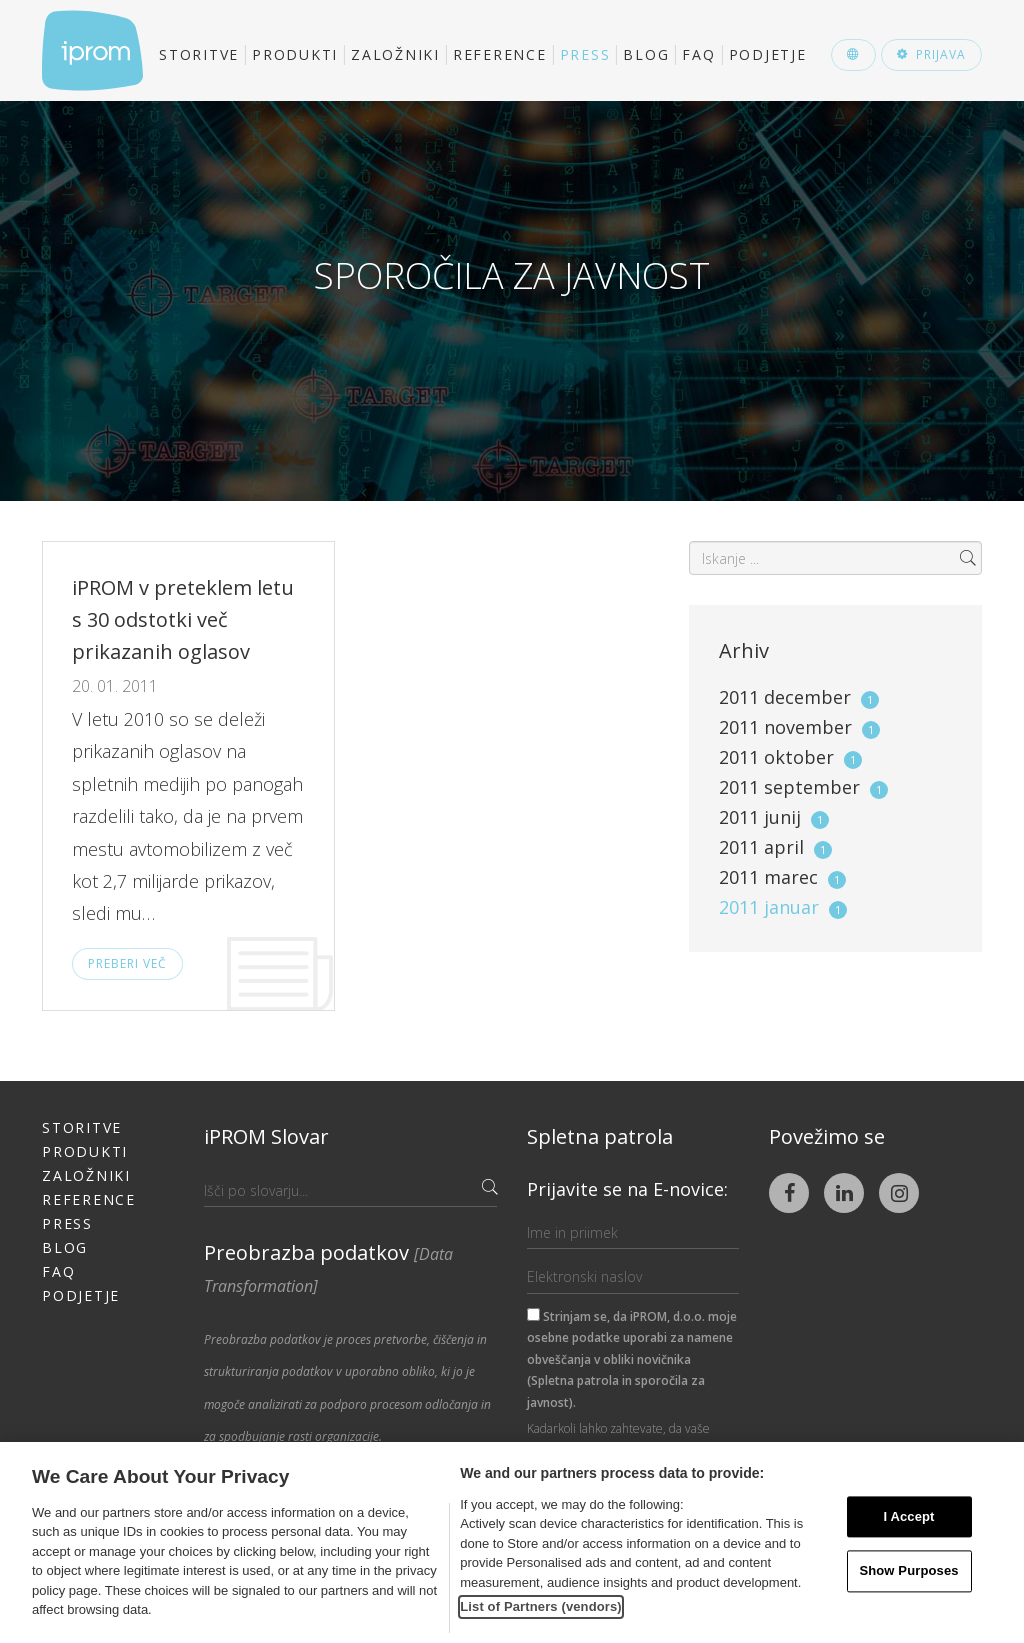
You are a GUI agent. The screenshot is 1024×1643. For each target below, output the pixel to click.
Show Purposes (908, 1571)
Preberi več (127, 963)
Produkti (295, 54)
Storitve (199, 54)
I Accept (908, 1516)
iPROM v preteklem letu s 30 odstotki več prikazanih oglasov (183, 619)
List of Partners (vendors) (541, 1606)
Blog (646, 54)
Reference (500, 54)
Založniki (395, 54)
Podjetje (768, 54)
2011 (799, 697)
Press (585, 54)
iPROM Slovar (266, 1136)
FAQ (698, 54)
